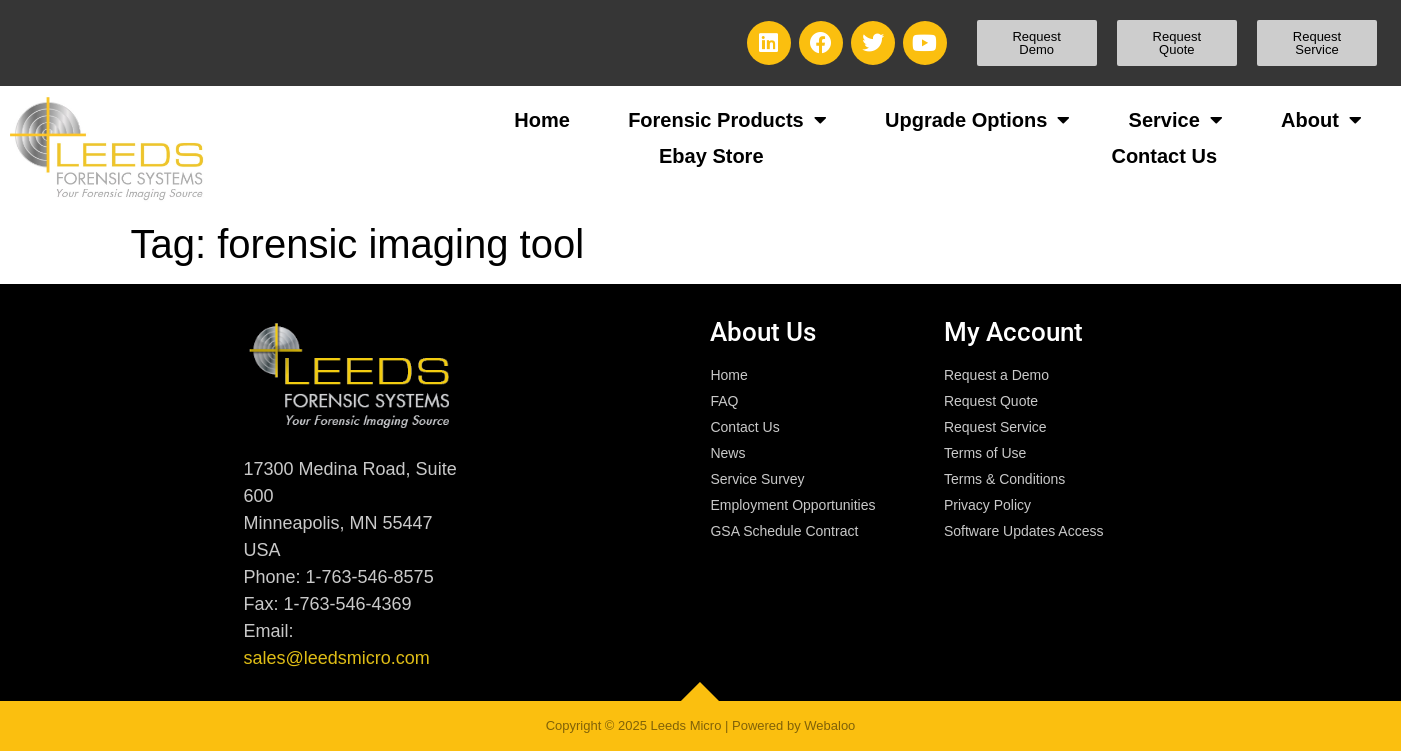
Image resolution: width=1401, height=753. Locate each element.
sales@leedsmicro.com (336, 658)
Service (1176, 120)
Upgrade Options (977, 120)
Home (542, 120)
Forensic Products (727, 120)
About (1321, 120)
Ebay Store (711, 156)
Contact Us (1164, 156)
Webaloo (829, 725)
